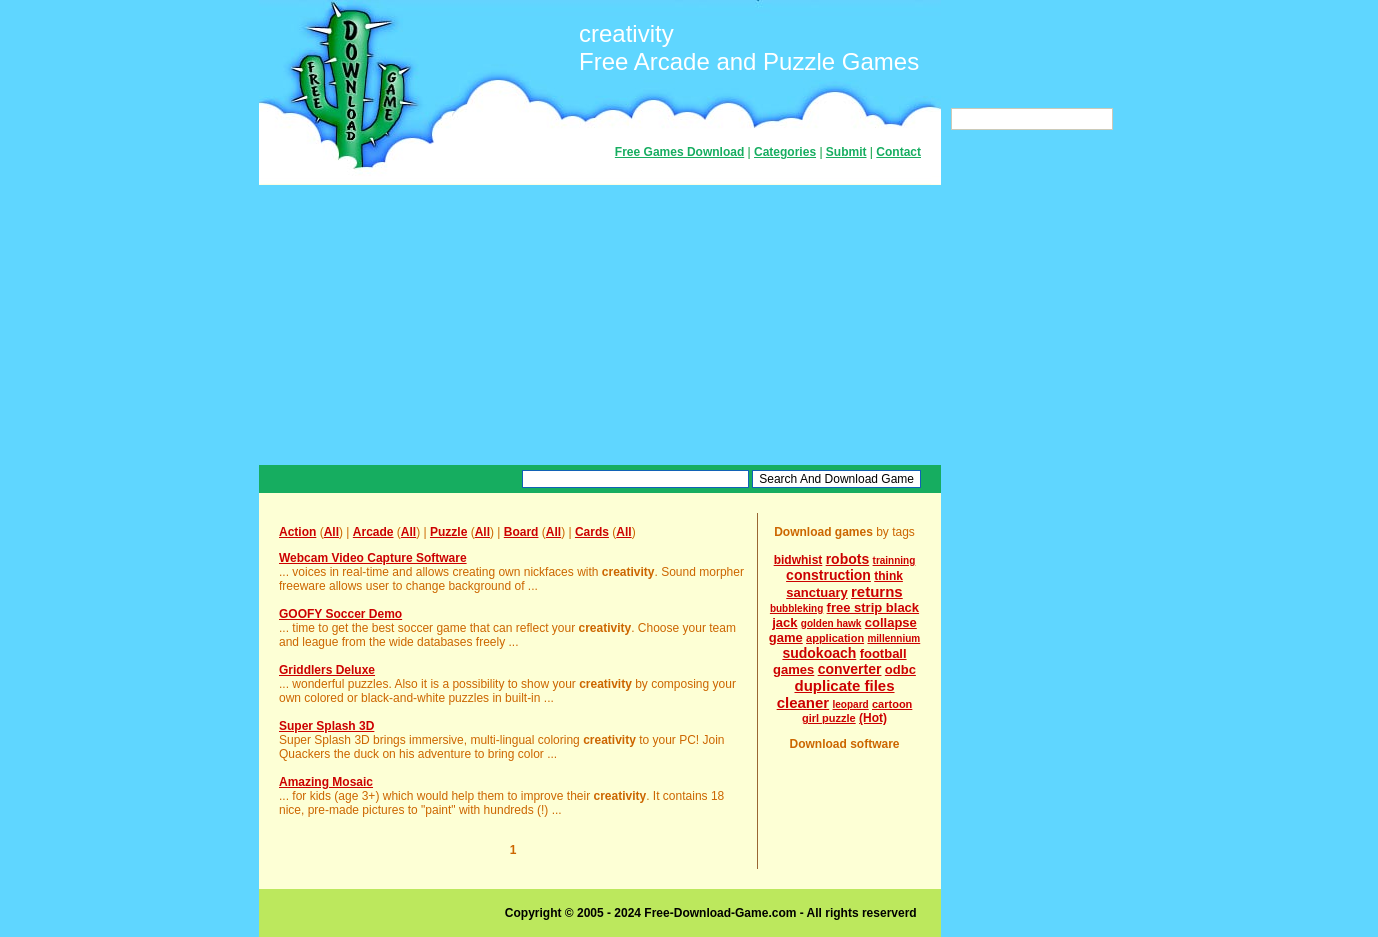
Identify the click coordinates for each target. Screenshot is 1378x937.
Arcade (373, 532)
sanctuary (816, 592)
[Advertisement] (600, 325)
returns (877, 591)
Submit (846, 152)
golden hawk (831, 623)
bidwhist (798, 560)
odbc (900, 669)
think (888, 576)
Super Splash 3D (326, 726)
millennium (893, 638)
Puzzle (448, 532)
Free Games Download (679, 152)
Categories (785, 152)
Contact (898, 152)
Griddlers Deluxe (327, 670)
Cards (592, 532)
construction (828, 575)
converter (850, 669)
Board (521, 532)
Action (297, 532)
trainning (894, 560)
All (331, 532)
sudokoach (819, 653)
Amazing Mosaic (326, 782)
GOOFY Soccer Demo (340, 614)
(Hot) (873, 718)
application (835, 638)
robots (848, 559)
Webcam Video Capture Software (373, 558)
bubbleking (796, 608)
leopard (851, 704)
